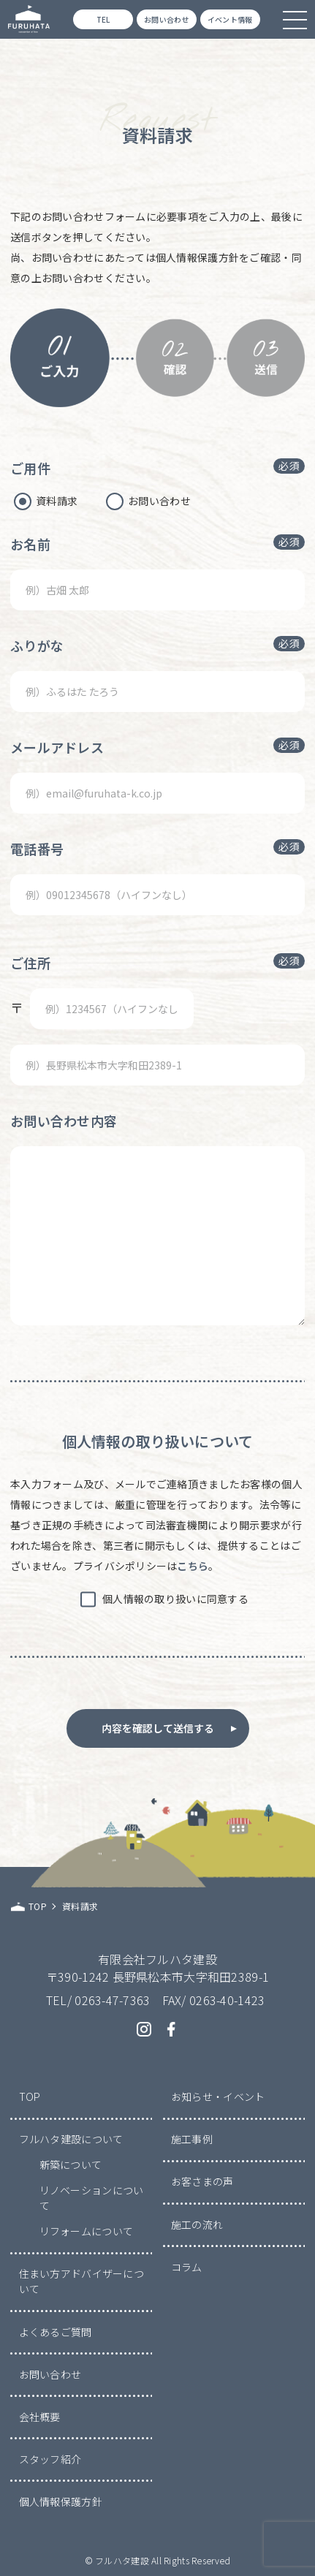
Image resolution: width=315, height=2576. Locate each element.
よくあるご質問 (55, 2332)
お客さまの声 (202, 2181)
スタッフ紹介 (50, 2459)
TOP (30, 2096)
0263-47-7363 (112, 2000)
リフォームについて (86, 2231)
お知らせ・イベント (218, 2096)
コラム (186, 2266)
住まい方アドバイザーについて (81, 2281)
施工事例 (192, 2139)
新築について (70, 2164)
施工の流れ (197, 2224)
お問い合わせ (50, 2374)
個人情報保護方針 (60, 2501)
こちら (192, 1565)
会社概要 (40, 2416)
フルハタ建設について (71, 2139)
